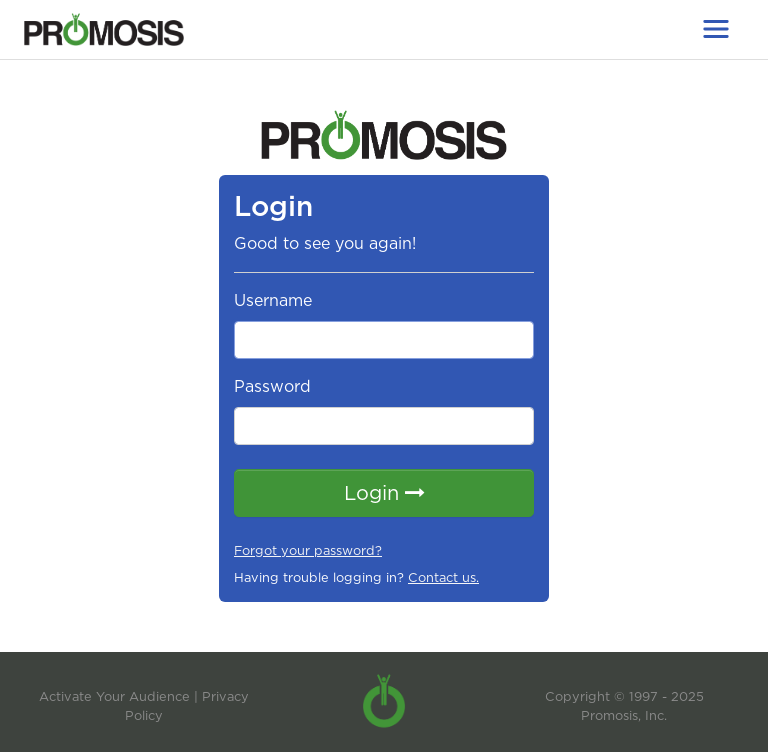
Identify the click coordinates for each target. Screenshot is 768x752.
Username (273, 300)
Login (384, 493)
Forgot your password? (308, 550)
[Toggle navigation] (716, 29)
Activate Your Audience (114, 696)
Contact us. (443, 577)
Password (272, 386)
